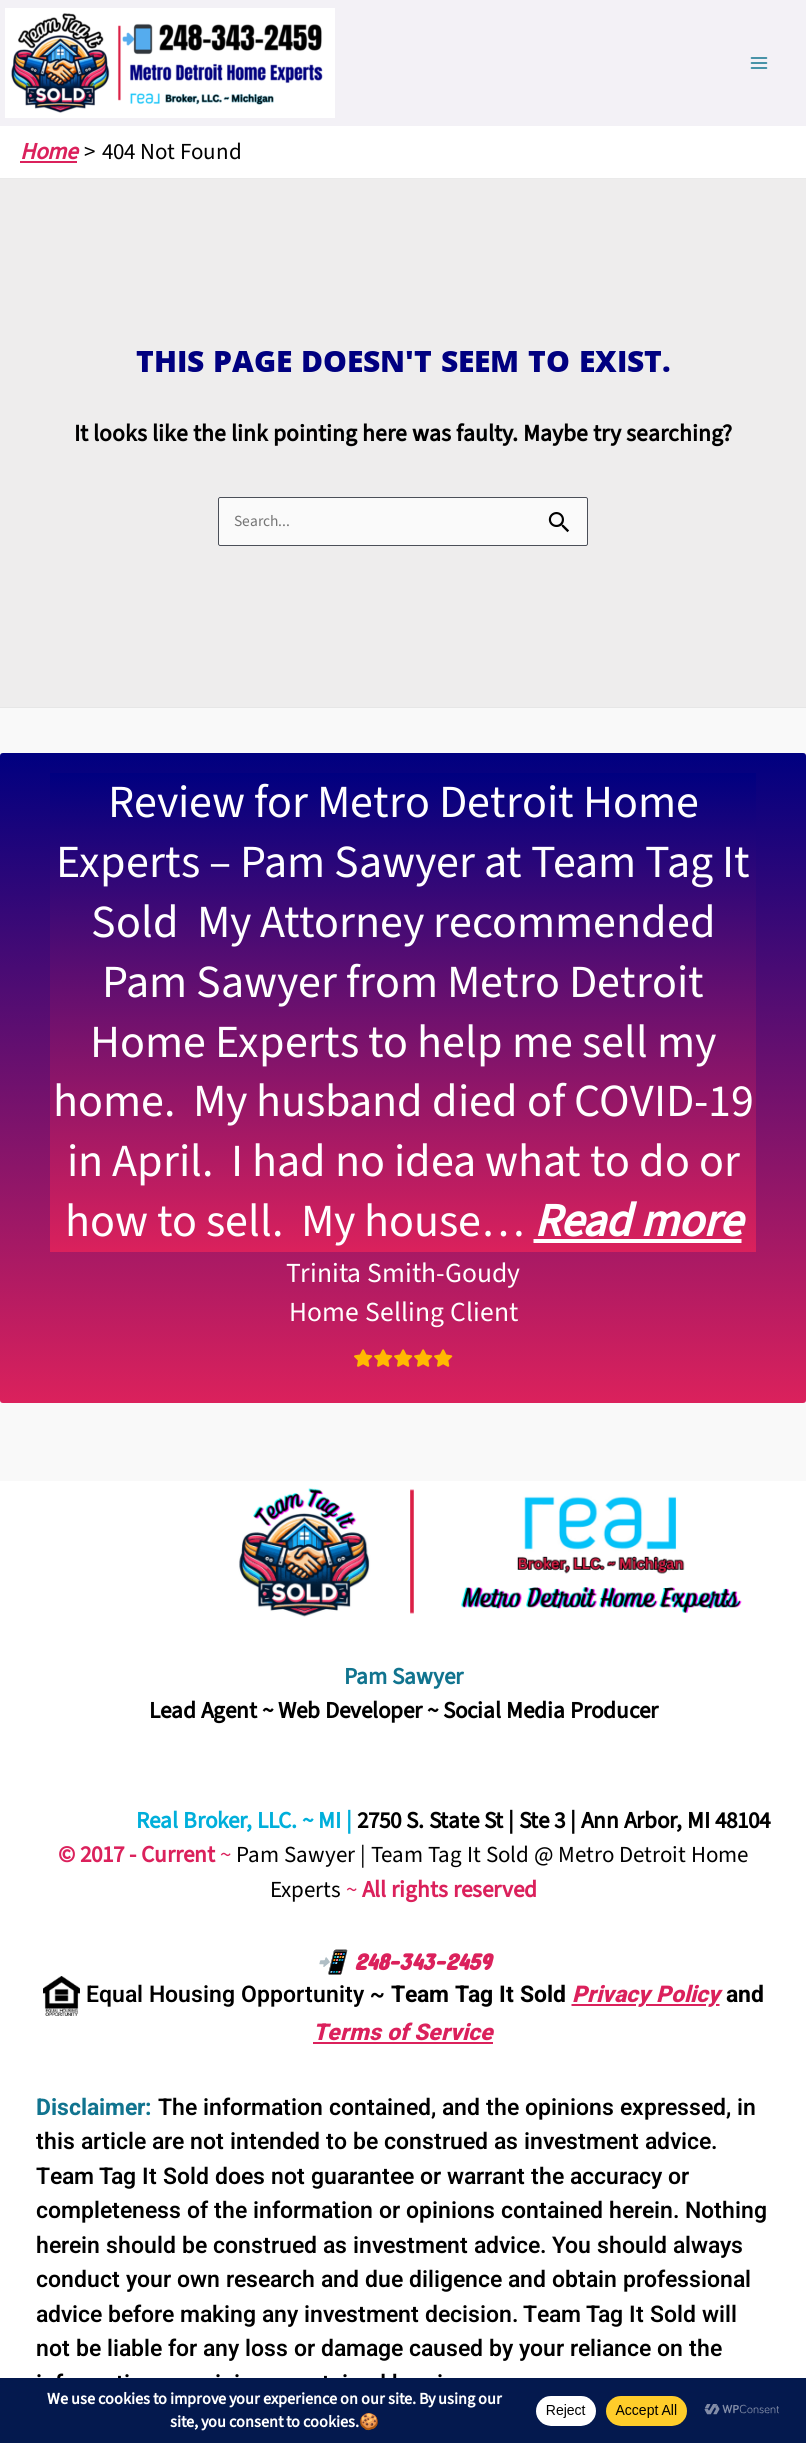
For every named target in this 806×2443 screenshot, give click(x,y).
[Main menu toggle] (759, 63)
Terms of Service (403, 2033)
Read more (638, 1221)
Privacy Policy (646, 1995)
